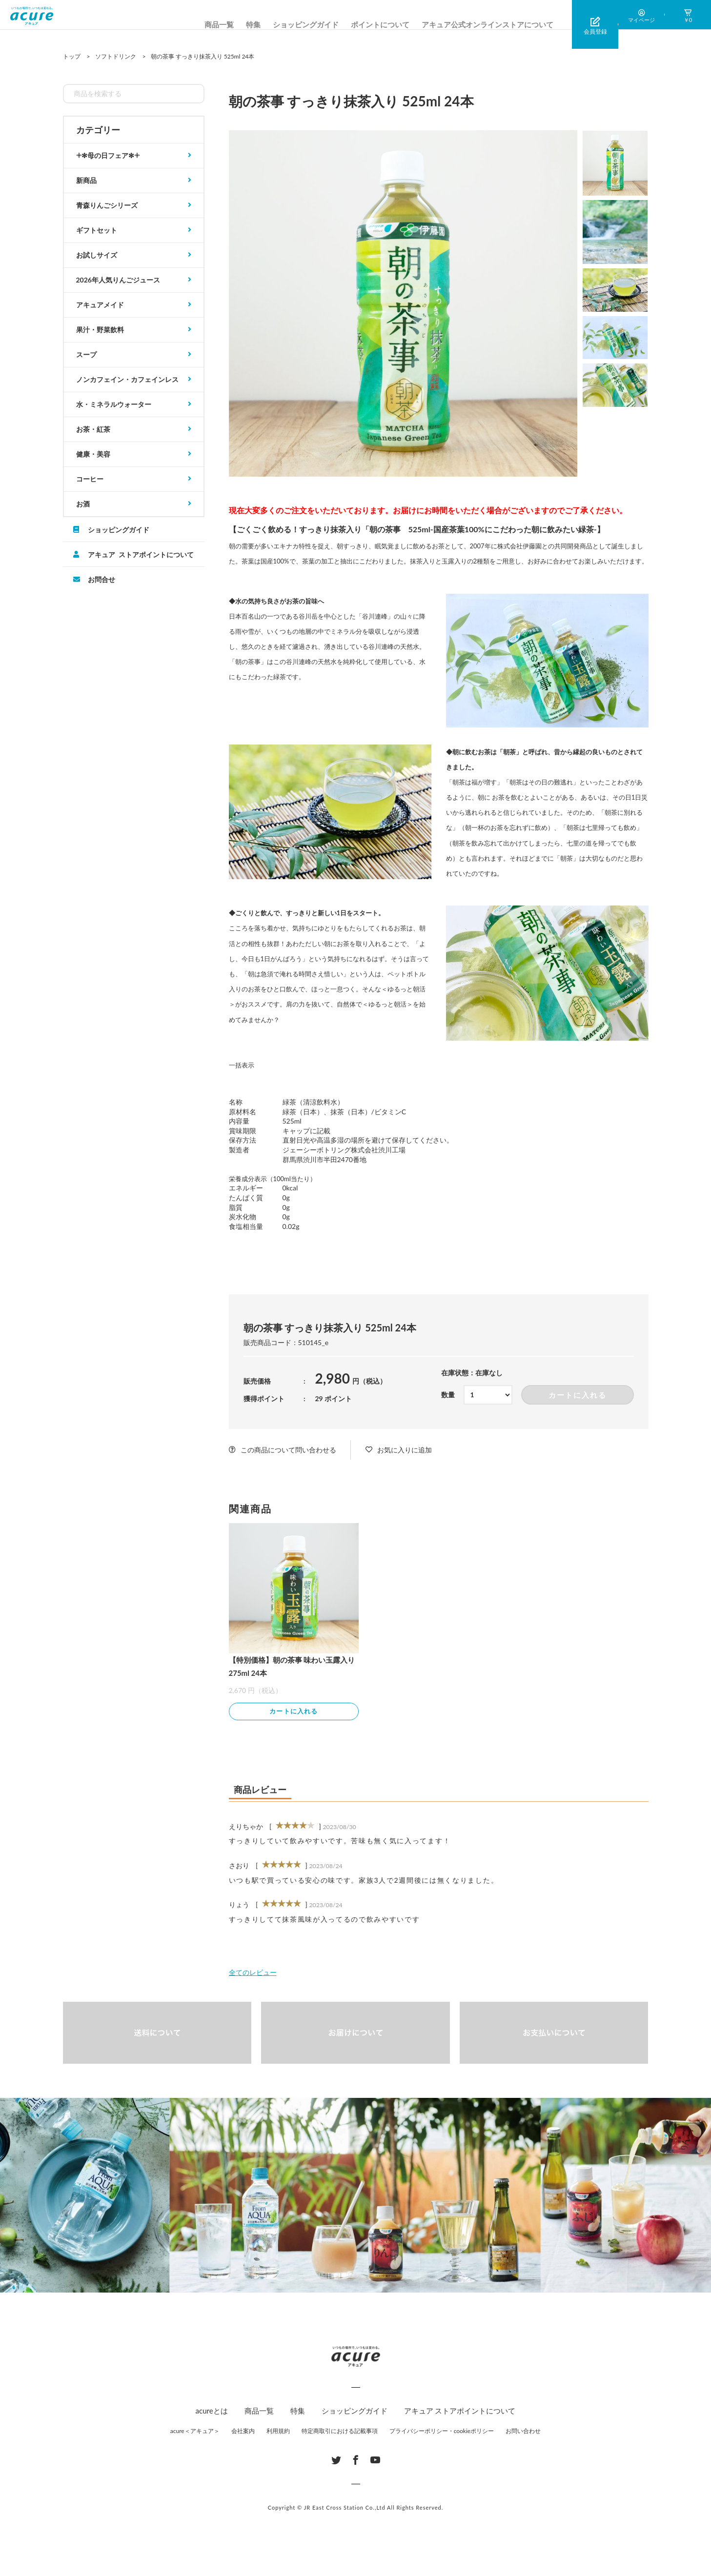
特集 (253, 24)
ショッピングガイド (306, 24)
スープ (86, 354)
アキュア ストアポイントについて (141, 554)
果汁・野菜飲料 (100, 329)
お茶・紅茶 (93, 429)
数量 (448, 1394)
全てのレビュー (253, 1974)
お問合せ (101, 579)
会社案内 (243, 2432)
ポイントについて (380, 24)
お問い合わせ (523, 2432)
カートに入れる (577, 1394)
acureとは (212, 2412)
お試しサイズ (96, 255)
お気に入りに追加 (404, 1450)
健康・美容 (93, 454)
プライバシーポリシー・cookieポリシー (441, 2432)
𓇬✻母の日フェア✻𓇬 (108, 155)
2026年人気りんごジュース (118, 280)
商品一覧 (219, 24)
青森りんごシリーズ (107, 205)
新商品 (86, 180)
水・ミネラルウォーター (113, 404)
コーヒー (89, 479)
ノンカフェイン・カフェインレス (127, 379)
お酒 (83, 504)
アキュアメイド (100, 305)
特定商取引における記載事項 (340, 2432)
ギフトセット (96, 230)
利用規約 (278, 2432)
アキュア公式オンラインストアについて (487, 24)
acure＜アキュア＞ (195, 2432)
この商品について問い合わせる (288, 1450)
